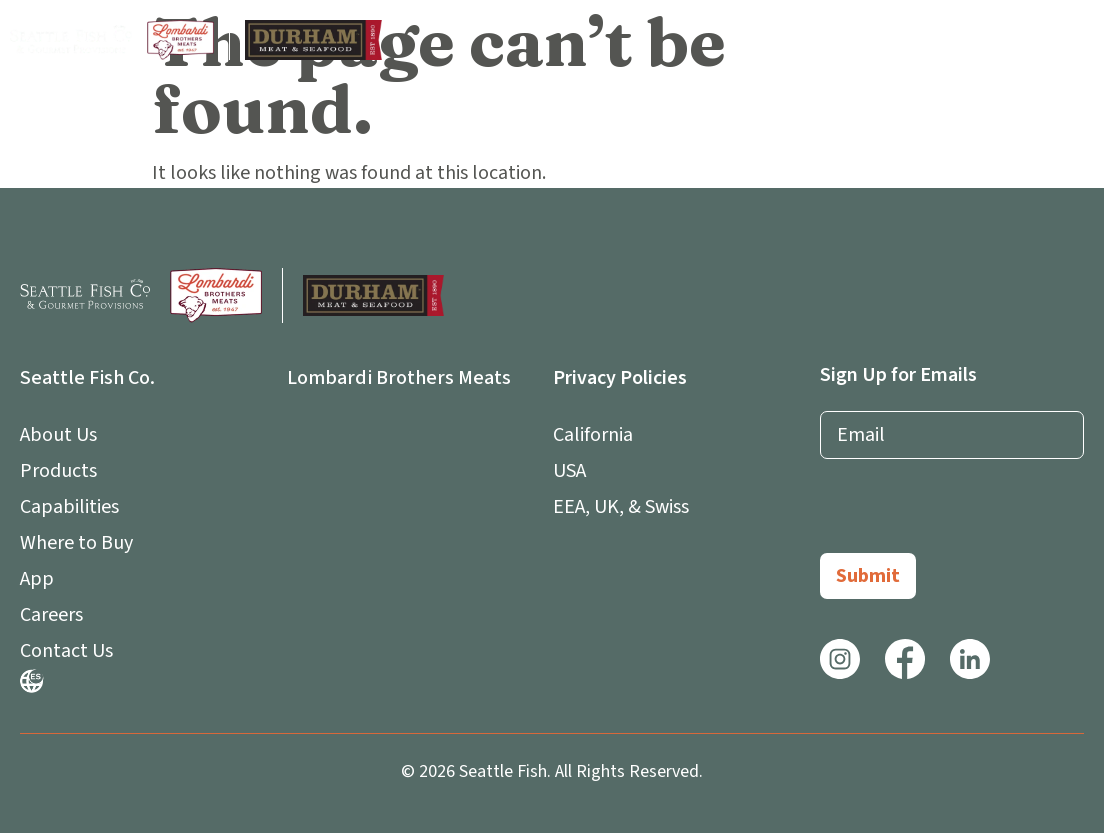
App (42, 579)
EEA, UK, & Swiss (621, 507)
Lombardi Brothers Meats (399, 378)
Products (58, 471)
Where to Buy (76, 543)
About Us (63, 435)
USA (569, 471)
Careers (51, 615)
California (593, 435)
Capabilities (69, 507)
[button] (1077, 40)
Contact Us (66, 651)
